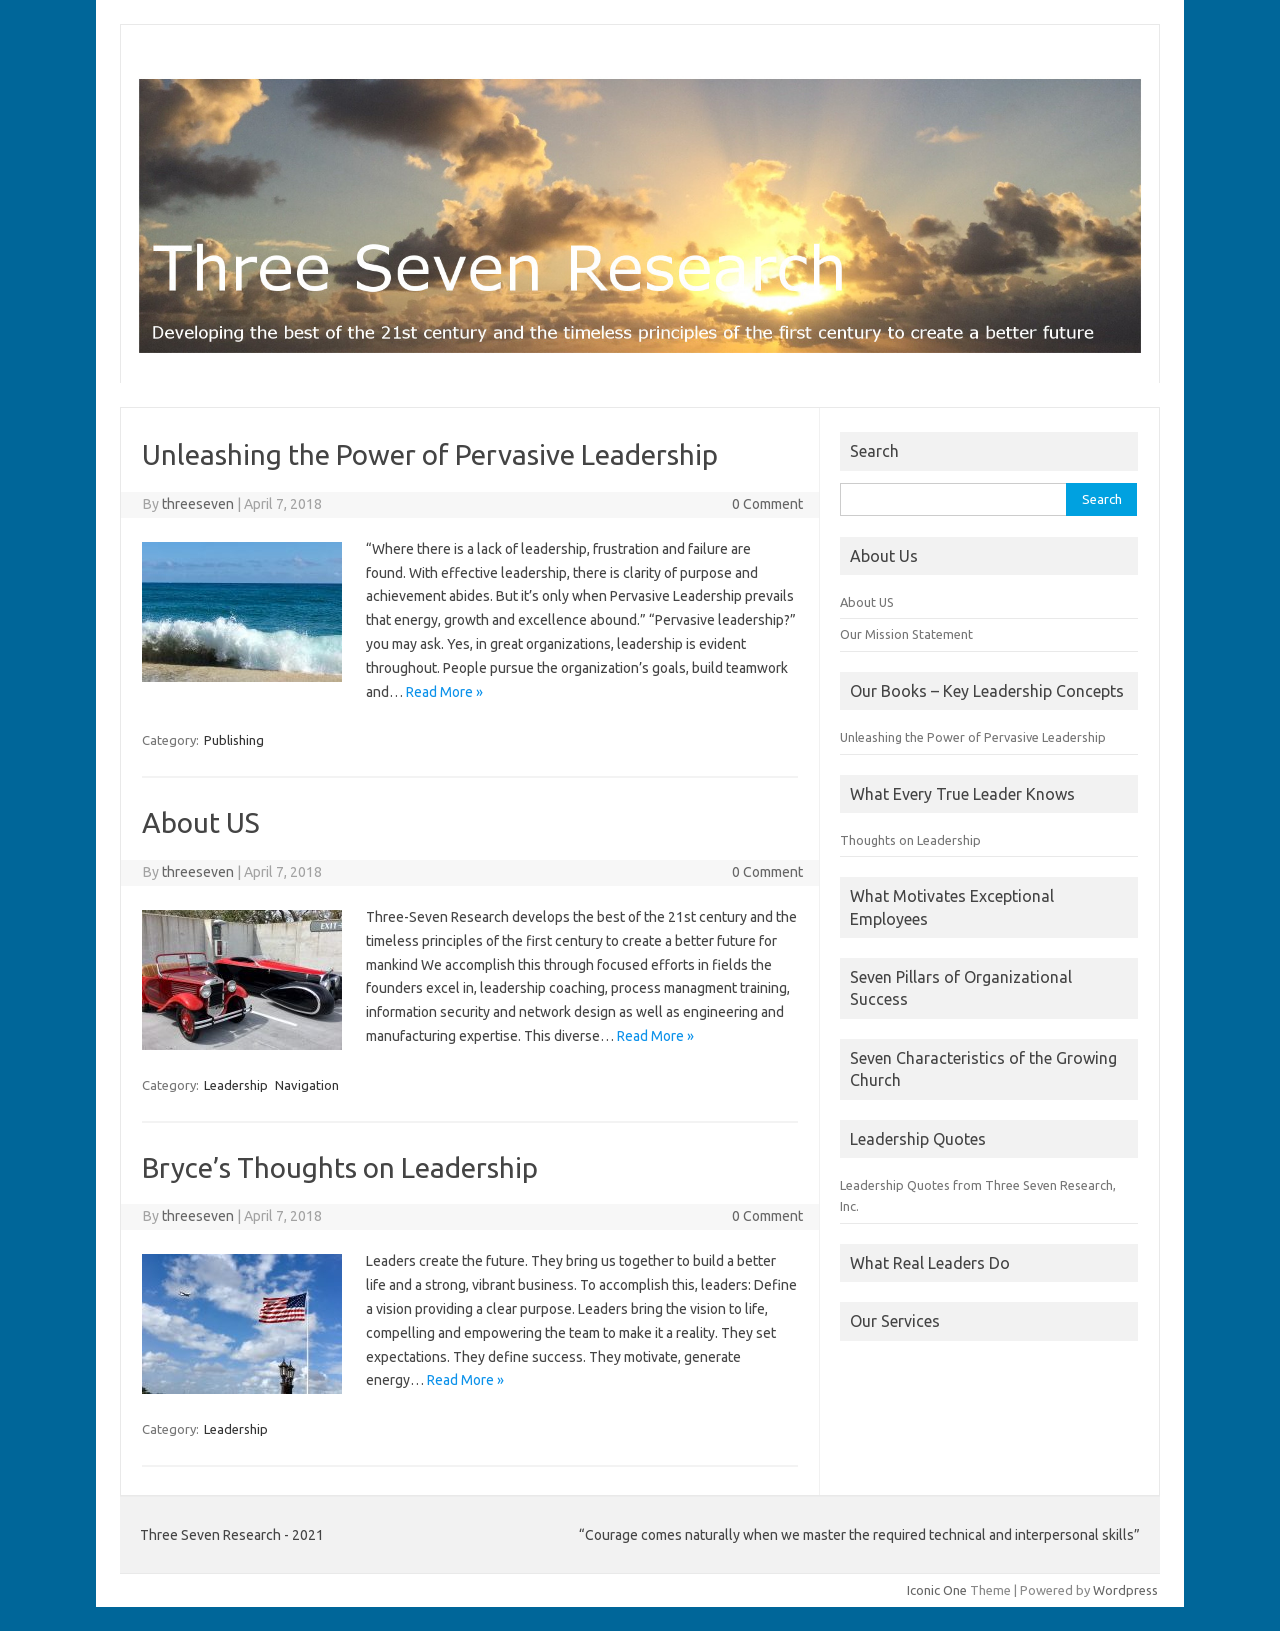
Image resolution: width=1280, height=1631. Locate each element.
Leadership (236, 1085)
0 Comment (767, 504)
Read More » (444, 692)
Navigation (307, 1085)
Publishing (234, 740)
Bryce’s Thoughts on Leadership (340, 1167)
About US (201, 822)
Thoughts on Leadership (910, 840)
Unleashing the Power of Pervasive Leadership (430, 454)
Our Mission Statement (906, 634)
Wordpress (1125, 1590)
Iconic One (937, 1590)
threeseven (198, 504)
